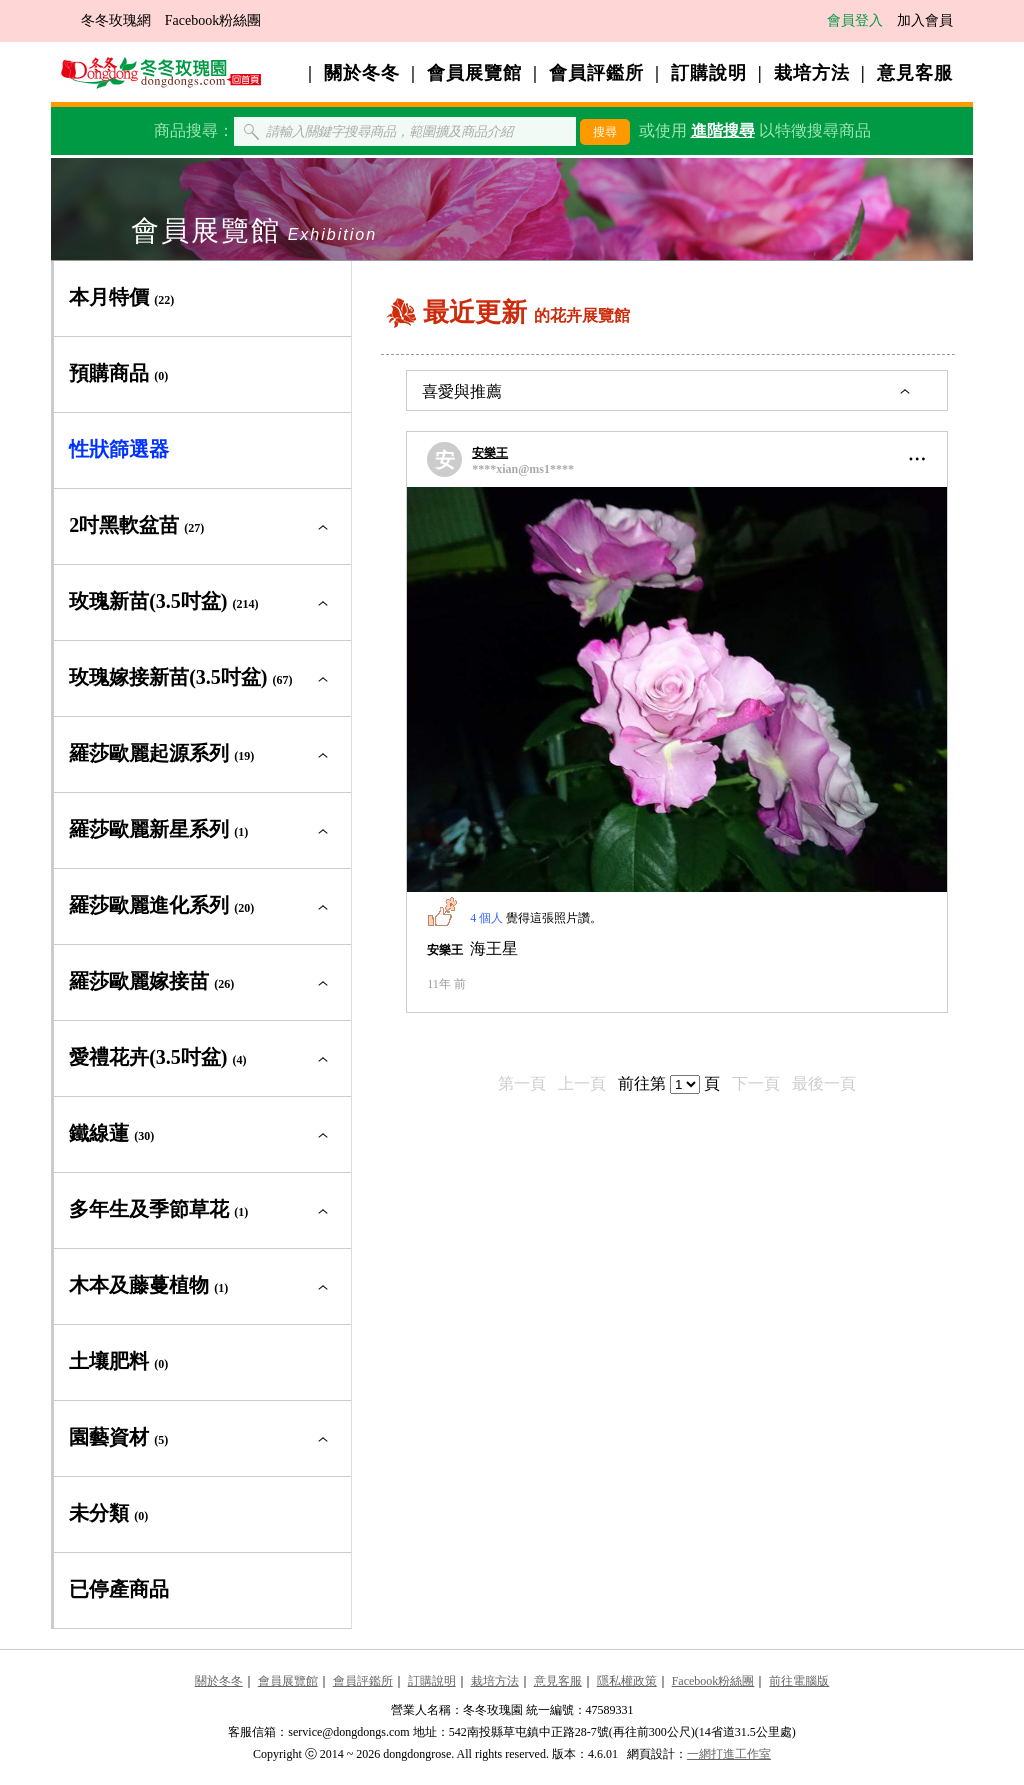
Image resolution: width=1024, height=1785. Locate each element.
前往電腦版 (799, 1681)
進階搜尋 (723, 130)
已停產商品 (119, 1589)
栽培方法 (812, 73)
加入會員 (925, 20)
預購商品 (118, 373)
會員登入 (855, 20)
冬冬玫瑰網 (116, 20)
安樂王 (490, 453)
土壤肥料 (118, 1361)
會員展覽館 (474, 73)
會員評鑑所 (596, 73)
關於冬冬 (362, 73)
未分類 (108, 1513)
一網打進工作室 (729, 1754)
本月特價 (121, 297)
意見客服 (915, 73)
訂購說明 (709, 73)
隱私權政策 (627, 1681)
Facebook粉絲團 (213, 20)
